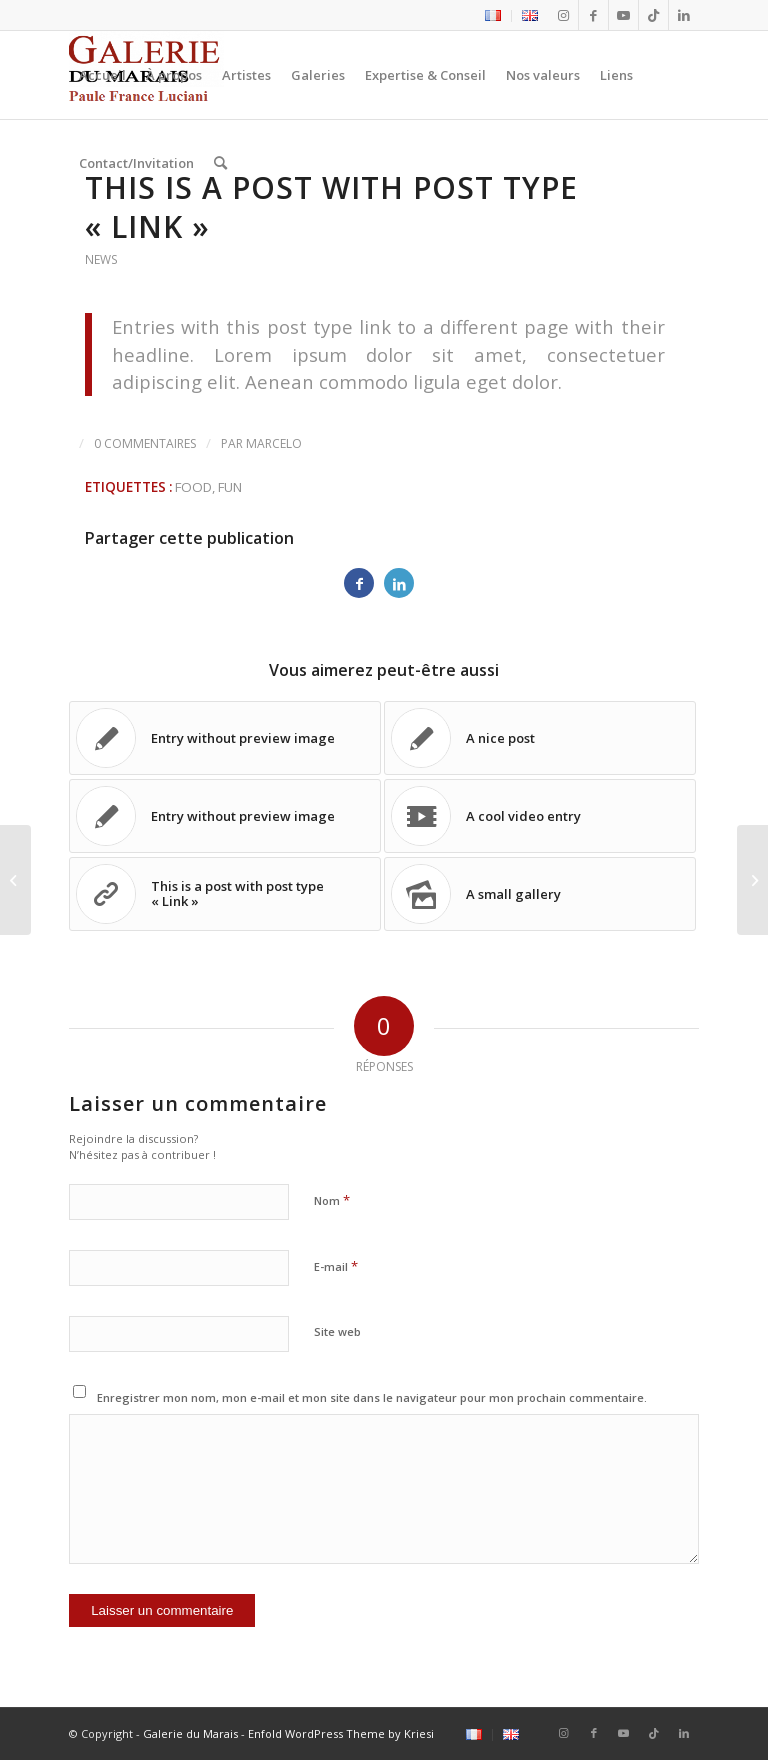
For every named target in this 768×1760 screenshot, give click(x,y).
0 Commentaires (145, 443)
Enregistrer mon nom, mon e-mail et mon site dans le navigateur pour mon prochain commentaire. (372, 1397)
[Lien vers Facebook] (593, 15)
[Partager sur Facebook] (359, 583)
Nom (332, 1200)
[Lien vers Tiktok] (653, 15)
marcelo (274, 443)
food (193, 487)
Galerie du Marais (190, 1733)
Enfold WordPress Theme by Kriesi (341, 1733)
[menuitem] (493, 16)
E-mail (336, 1266)
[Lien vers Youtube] (623, 15)
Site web (337, 1331)
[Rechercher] (220, 163)
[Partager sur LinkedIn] (399, 583)
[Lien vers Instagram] (563, 15)
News (101, 259)
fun (230, 487)
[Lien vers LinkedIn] (684, 15)
